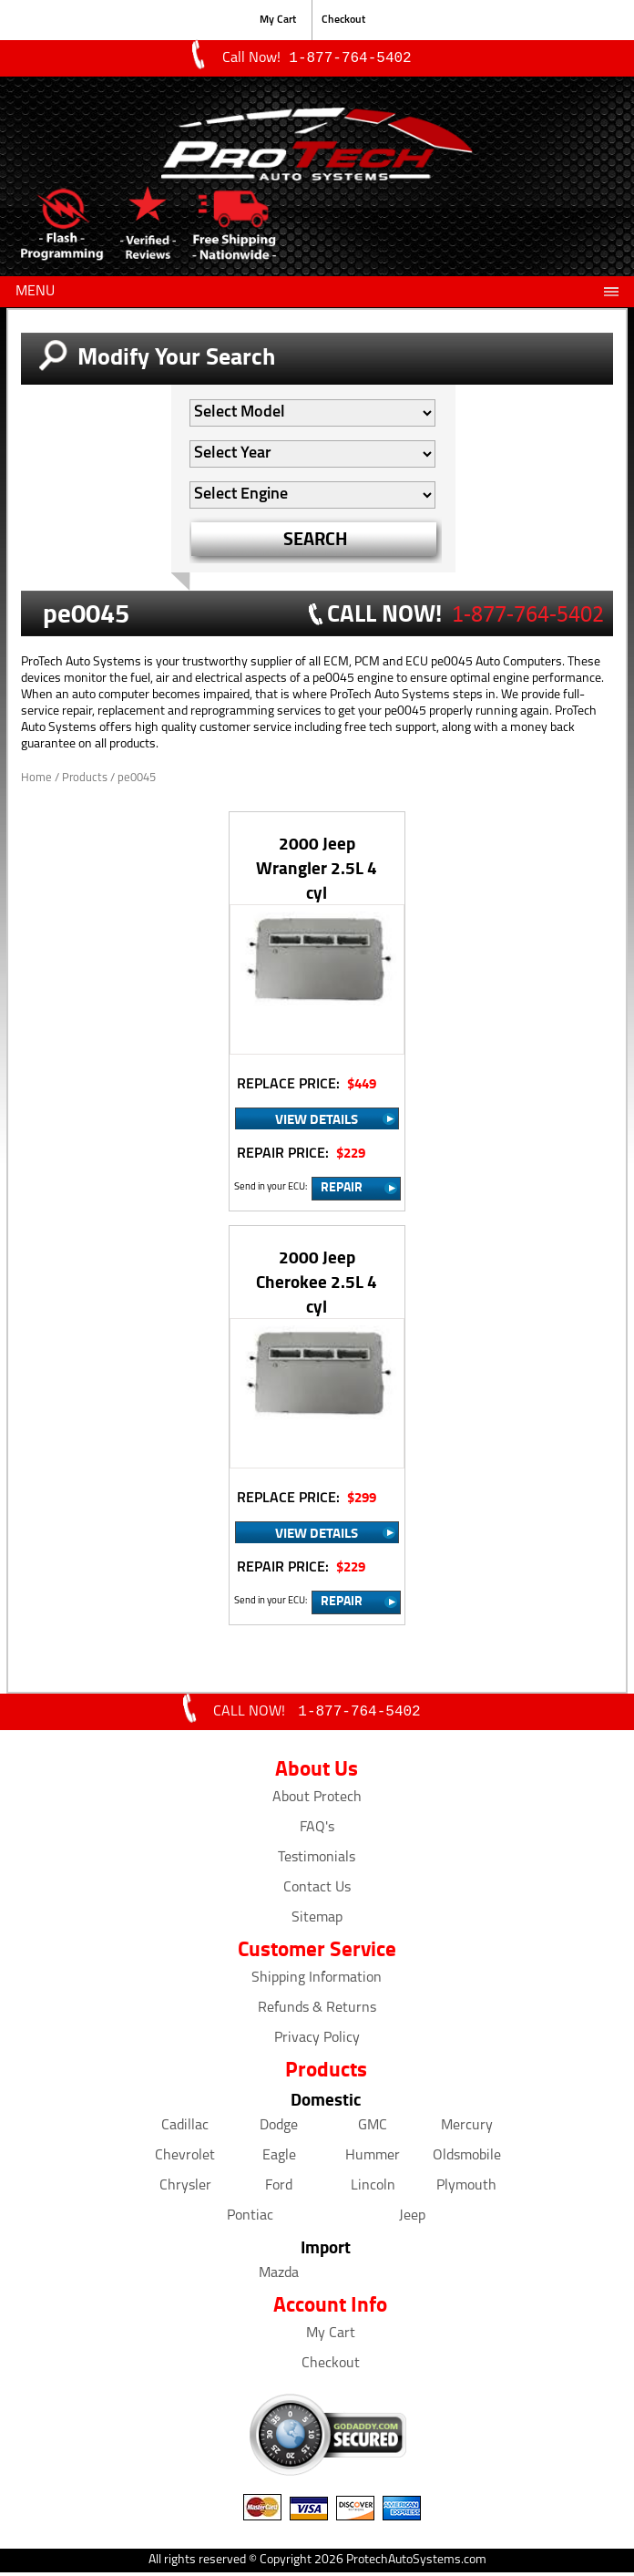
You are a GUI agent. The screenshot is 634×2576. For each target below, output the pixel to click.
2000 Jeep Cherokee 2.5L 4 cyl (316, 1283)
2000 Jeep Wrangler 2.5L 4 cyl (316, 869)
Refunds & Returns (317, 2011)
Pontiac (250, 2219)
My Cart (278, 20)
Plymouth (466, 2189)
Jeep (412, 2219)
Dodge (279, 2129)
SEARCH (315, 540)
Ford (278, 2189)
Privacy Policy (317, 2042)
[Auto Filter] (312, 414)
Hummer (372, 2159)
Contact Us (317, 1891)
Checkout (343, 20)
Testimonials (316, 1861)
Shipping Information (316, 1981)
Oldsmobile (467, 2159)
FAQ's (317, 1831)
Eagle (279, 2159)
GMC (372, 2129)
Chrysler (185, 2189)
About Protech (317, 1801)
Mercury (467, 2129)
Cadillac (185, 2129)
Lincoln (373, 2189)
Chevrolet (185, 2159)
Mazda (279, 2277)
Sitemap (317, 1921)
